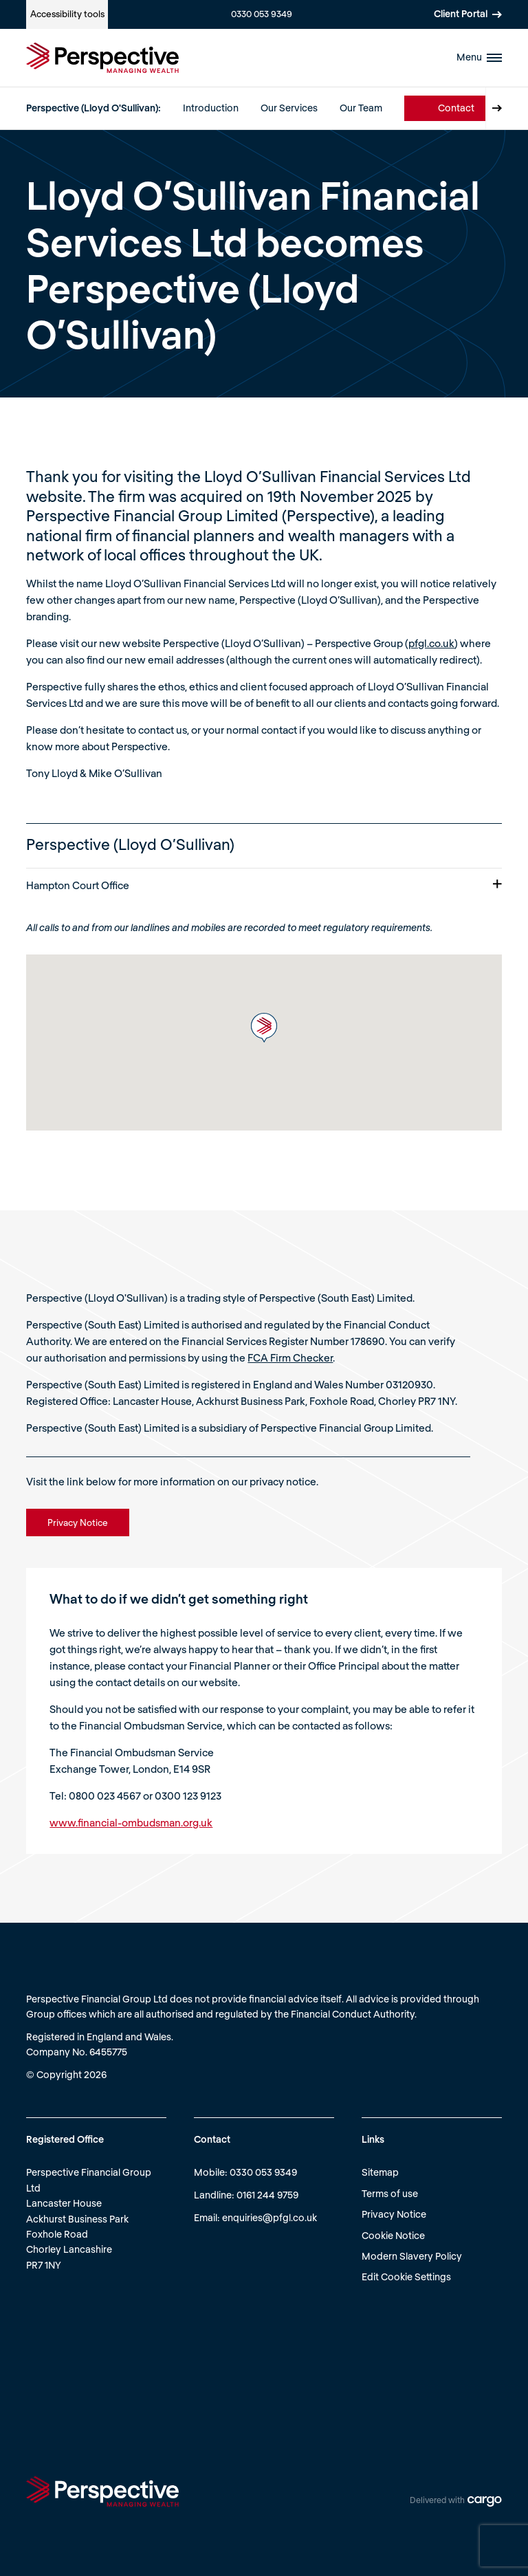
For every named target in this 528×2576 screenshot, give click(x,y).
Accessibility (67, 13)
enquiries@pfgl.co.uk (269, 2217)
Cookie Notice (393, 2235)
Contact (456, 107)
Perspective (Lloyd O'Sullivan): (93, 107)
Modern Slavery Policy (412, 2256)
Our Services (289, 107)
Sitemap (380, 2172)
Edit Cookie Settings (406, 2276)
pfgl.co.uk (431, 643)
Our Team (361, 107)
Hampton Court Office (263, 885)
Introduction (211, 107)
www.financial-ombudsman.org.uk (131, 1822)
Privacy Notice (394, 2214)
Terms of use (390, 2193)
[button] (264, 1028)
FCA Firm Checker (290, 1357)
